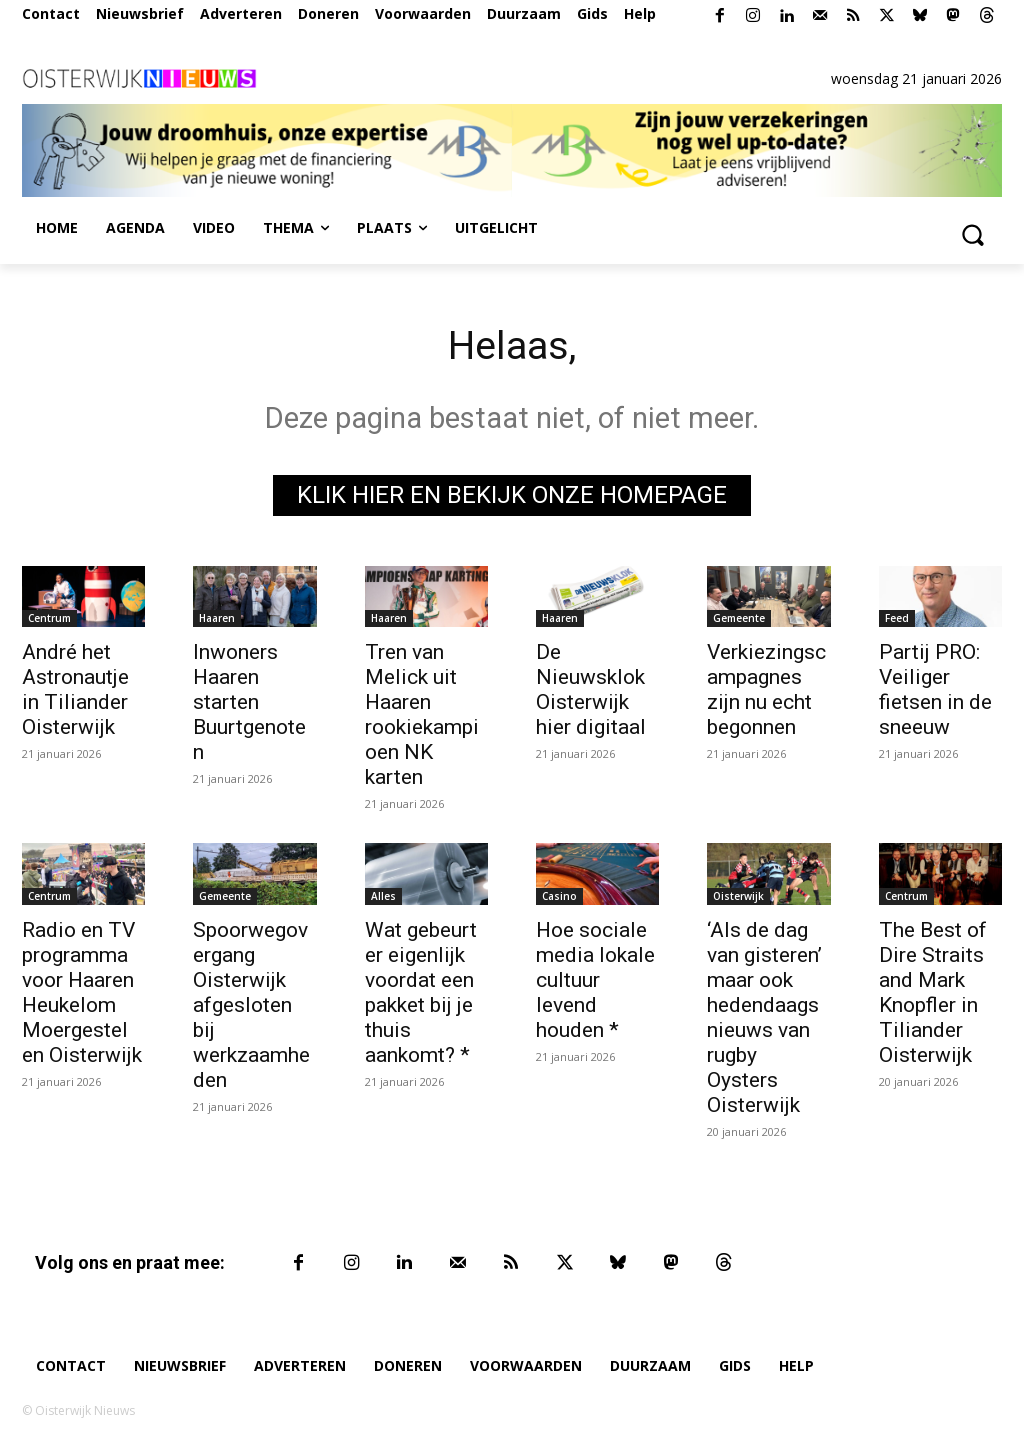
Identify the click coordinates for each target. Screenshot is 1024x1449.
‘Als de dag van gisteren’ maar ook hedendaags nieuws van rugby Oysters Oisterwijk (764, 1018)
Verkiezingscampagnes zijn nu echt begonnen (766, 691)
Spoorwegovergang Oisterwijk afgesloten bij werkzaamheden (251, 1006)
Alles (383, 897)
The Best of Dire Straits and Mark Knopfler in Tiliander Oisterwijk (933, 993)
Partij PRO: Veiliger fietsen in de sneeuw (935, 691)
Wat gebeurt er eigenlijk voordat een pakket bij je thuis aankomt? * (421, 993)
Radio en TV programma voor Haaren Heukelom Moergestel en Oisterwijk (82, 993)
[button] (972, 234)
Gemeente (739, 620)
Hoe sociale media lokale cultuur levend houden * (595, 981)
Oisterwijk (738, 897)
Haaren (217, 620)
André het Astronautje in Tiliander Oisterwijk (75, 691)
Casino (559, 897)
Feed (897, 620)
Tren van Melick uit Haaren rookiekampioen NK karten (422, 716)
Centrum (49, 620)
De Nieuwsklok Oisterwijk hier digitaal (591, 691)
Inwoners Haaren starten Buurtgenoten (249, 704)
